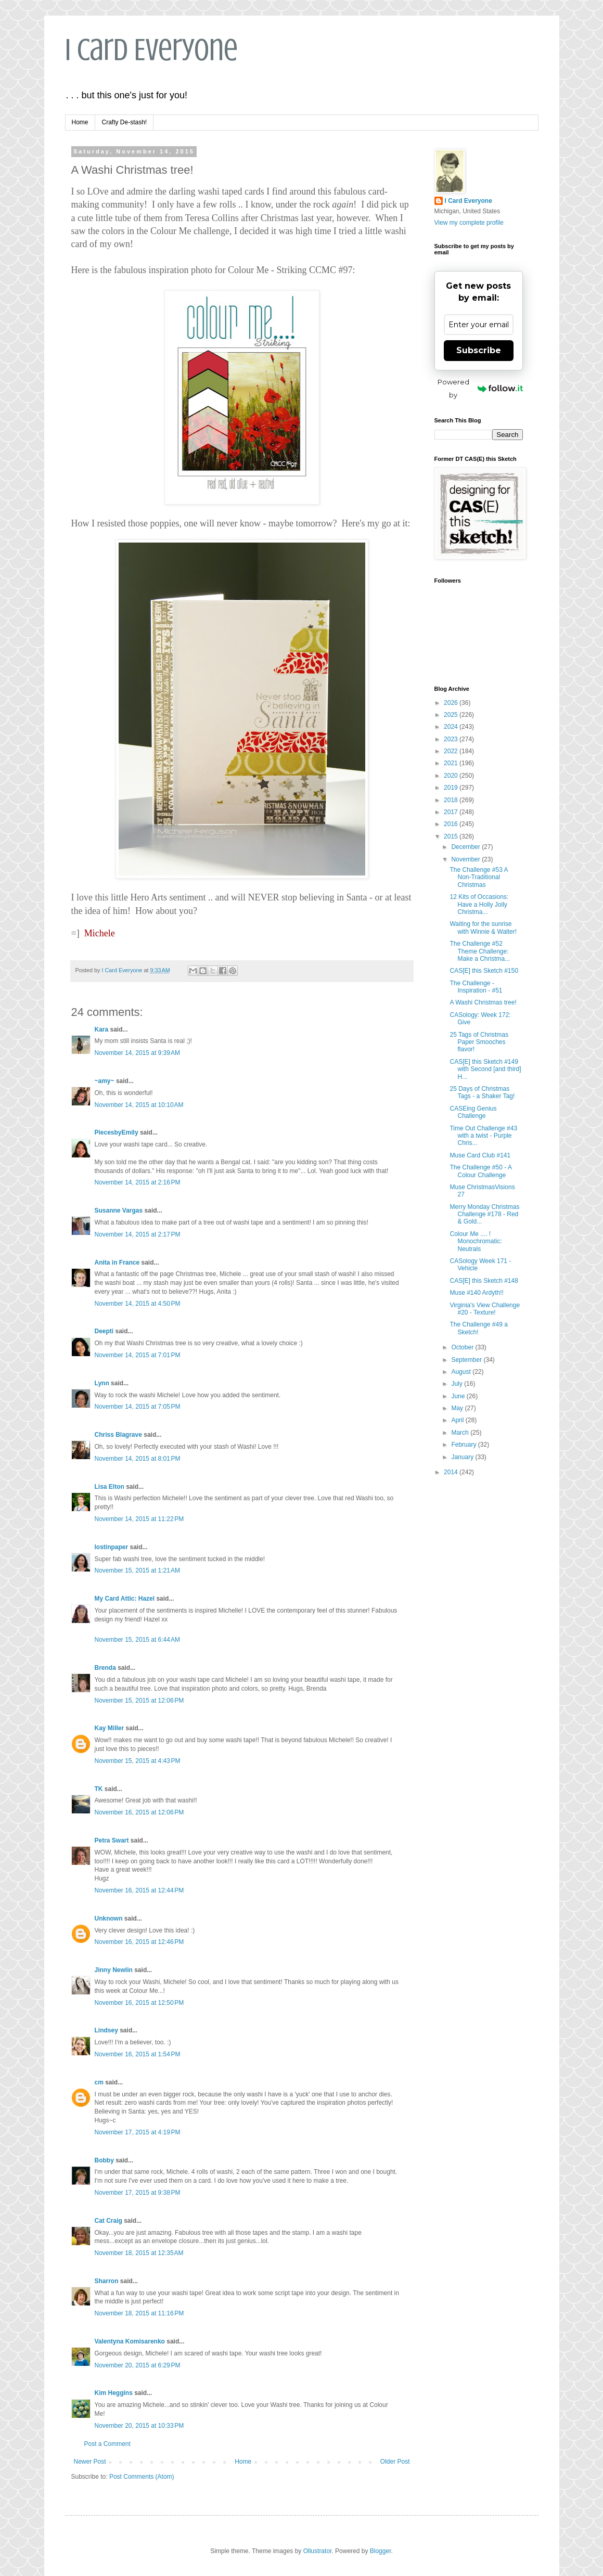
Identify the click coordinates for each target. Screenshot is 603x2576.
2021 (451, 763)
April (458, 1420)
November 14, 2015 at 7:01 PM (138, 1355)
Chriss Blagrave (118, 1434)
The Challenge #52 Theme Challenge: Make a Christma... (480, 951)
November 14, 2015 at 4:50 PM (138, 1303)
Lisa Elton (109, 1486)
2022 (451, 751)
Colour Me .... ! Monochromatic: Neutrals (476, 1241)
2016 (451, 824)
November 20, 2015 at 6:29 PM (138, 2365)
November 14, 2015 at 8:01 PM (138, 1458)
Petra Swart (112, 1840)
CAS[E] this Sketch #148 (484, 1280)
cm (99, 2082)
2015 (451, 836)
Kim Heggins (114, 2393)
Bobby (104, 2160)
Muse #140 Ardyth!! (476, 1292)
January (463, 1457)
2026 (451, 702)
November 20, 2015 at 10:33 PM (139, 2425)
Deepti (104, 1331)
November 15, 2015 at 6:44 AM (137, 1639)
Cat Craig (108, 2220)
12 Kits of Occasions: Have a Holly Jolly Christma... (479, 904)
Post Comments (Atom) (141, 2476)
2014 (451, 1472)
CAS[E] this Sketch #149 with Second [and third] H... (485, 1069)
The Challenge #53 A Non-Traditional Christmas (478, 877)
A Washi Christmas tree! (483, 1002)
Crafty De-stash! (124, 122)
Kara (102, 1029)
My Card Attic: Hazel (125, 1598)
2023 (451, 739)
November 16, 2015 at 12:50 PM (139, 2002)
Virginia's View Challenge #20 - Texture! (485, 1309)
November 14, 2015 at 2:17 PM (138, 1234)
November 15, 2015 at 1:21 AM (137, 1570)
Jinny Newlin (114, 1970)
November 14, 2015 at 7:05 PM (138, 1406)
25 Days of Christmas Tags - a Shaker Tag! (482, 1092)
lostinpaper (112, 1547)
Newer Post (90, 2461)
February (464, 1444)
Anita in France (117, 1262)
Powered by (480, 388)
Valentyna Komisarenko (130, 2341)
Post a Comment (107, 2444)
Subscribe (478, 350)
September (467, 1359)
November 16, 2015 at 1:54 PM (138, 2054)
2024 (451, 726)
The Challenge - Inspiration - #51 (476, 987)
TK (99, 1789)
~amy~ (104, 1081)
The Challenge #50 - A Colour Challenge (480, 1171)
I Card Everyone (151, 49)
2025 (451, 714)
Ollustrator (317, 2551)
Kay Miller (109, 1728)
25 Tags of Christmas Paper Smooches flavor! (479, 1042)
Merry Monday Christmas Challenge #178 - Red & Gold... (484, 1214)
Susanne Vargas (119, 1210)
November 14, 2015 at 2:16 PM (138, 1182)
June (458, 1396)
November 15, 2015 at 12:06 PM (139, 1700)
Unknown (109, 1918)
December (466, 847)
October (463, 1347)
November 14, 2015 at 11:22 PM (139, 1519)
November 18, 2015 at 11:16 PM (139, 2313)
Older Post (395, 2461)
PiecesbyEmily (116, 1132)
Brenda (105, 1667)
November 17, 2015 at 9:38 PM (138, 2192)
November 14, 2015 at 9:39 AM (137, 1053)
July (457, 1383)
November (466, 859)
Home (80, 122)
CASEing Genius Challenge (473, 1112)
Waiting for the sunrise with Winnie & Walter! (483, 927)
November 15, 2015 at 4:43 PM (138, 1760)
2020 (451, 775)
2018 (451, 800)
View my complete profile (469, 222)
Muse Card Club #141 (480, 1155)
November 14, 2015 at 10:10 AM (139, 1105)
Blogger (380, 2551)
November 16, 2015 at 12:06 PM (139, 1812)
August (461, 1371)
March (460, 1432)
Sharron (107, 2281)
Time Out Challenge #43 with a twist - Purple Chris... (483, 1136)
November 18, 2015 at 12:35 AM (139, 2253)
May (458, 1408)
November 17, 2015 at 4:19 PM (138, 2132)
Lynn (102, 1383)
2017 (451, 812)
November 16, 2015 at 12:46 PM (139, 1942)
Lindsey (106, 2030)
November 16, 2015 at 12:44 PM (139, 1890)
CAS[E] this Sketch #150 (484, 970)
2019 (451, 787)
